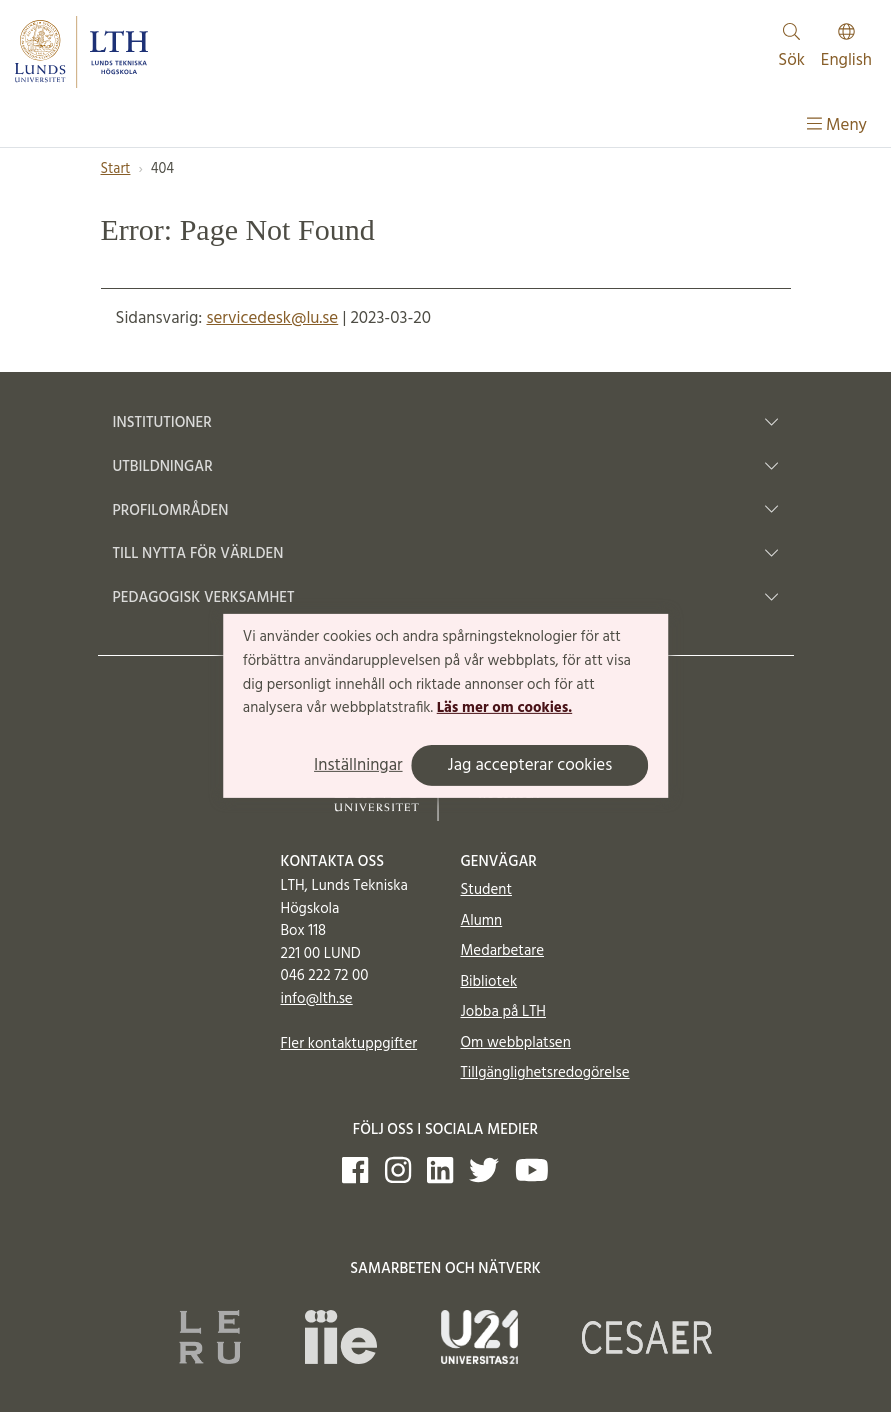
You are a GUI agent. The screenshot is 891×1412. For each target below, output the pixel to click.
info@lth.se (317, 999)
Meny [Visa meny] (837, 125)
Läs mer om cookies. (504, 708)
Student (486, 890)
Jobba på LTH (504, 1012)
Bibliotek (489, 982)
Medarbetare (502, 951)
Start (116, 169)
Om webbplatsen (516, 1043)
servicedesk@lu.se (272, 318)
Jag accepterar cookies (530, 765)
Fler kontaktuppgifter (349, 1044)
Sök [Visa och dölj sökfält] (791, 48)
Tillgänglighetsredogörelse (545, 1073)
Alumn (482, 921)
